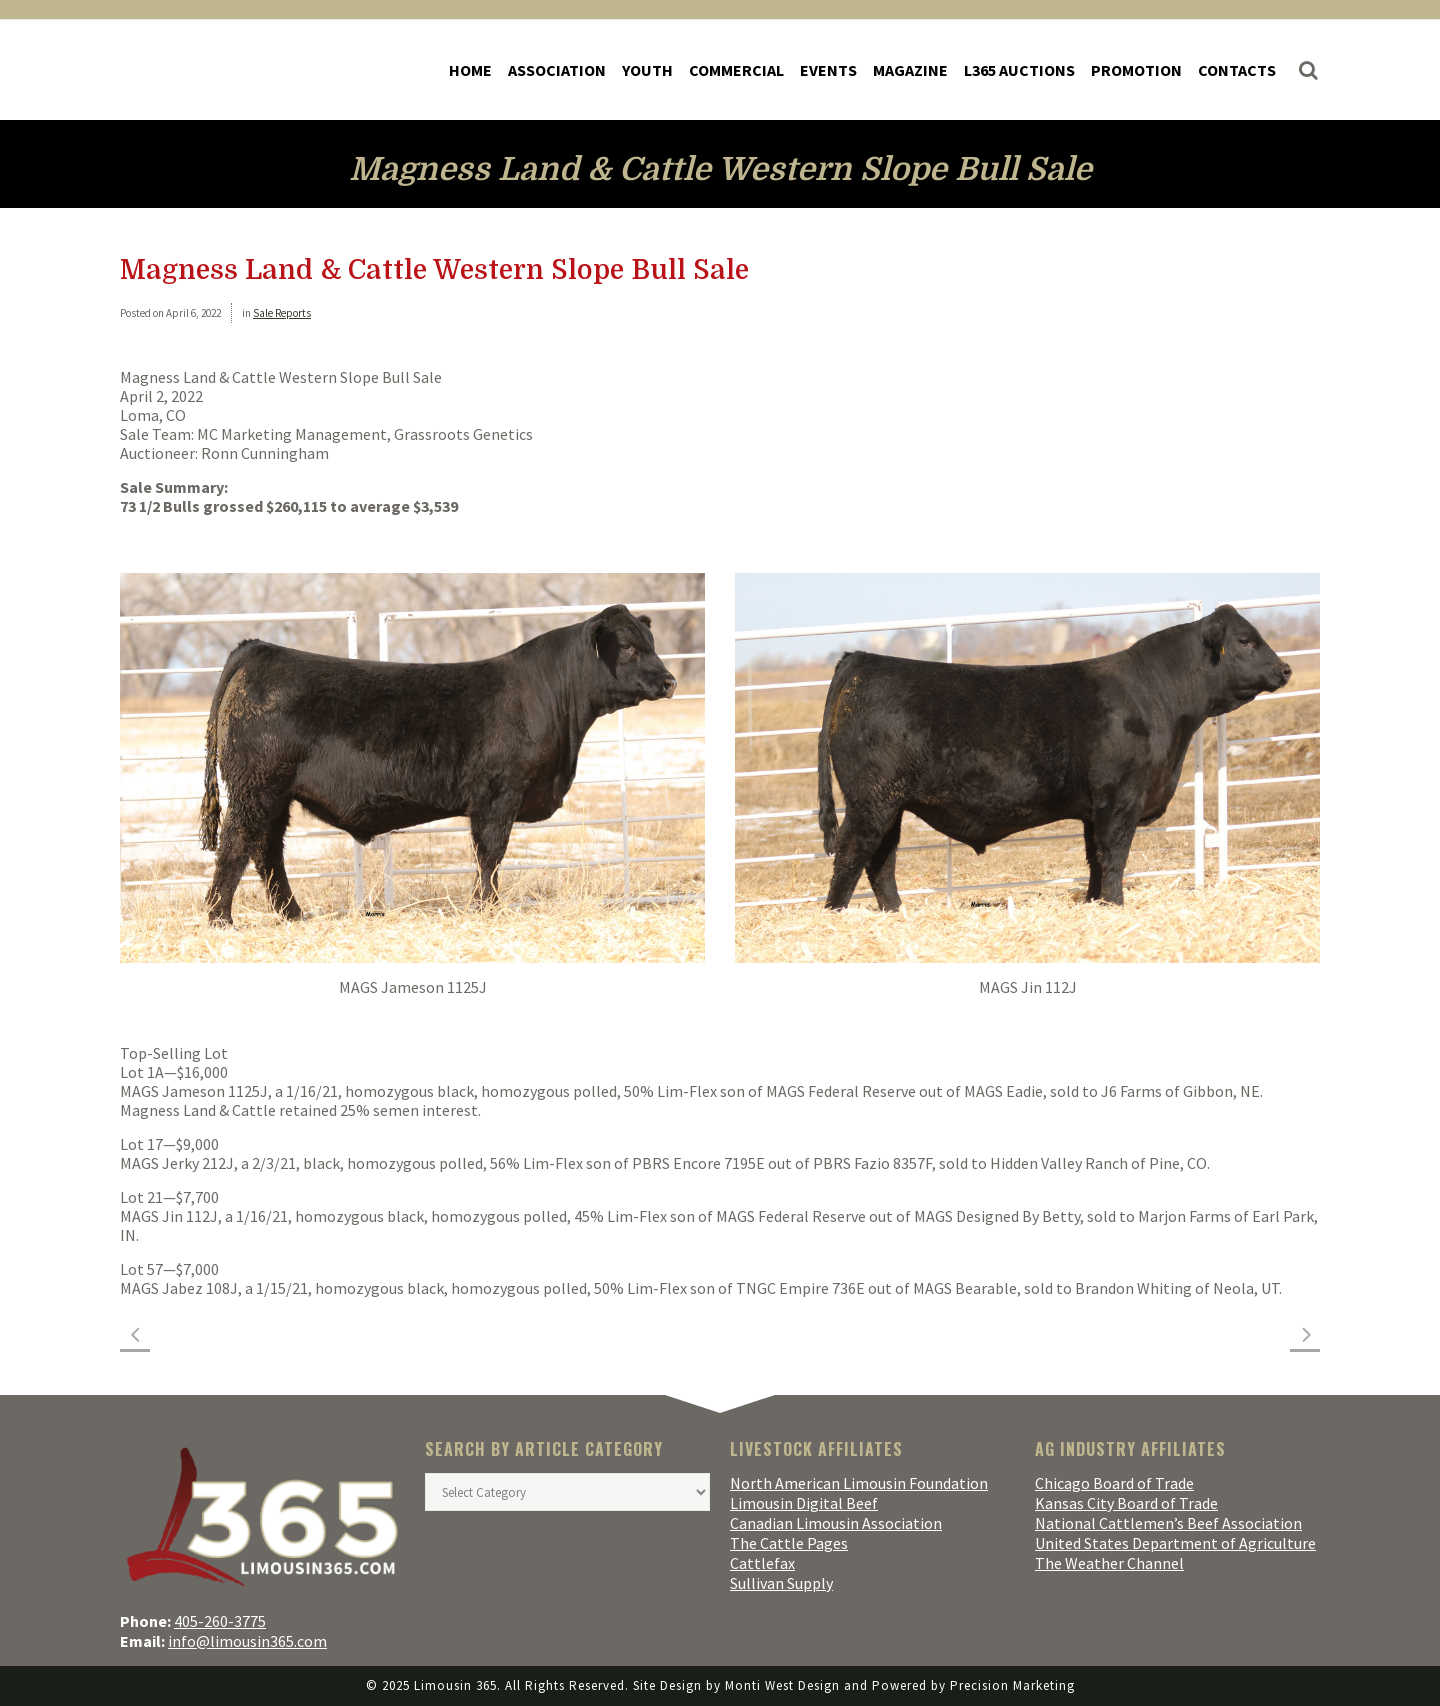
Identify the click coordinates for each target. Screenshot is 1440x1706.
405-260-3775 (220, 1621)
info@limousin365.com (247, 1641)
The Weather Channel (1109, 1563)
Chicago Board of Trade (1114, 1483)
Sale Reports (282, 313)
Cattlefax (762, 1563)
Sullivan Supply (781, 1583)
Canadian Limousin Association (836, 1523)
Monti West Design (782, 1685)
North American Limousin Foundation (859, 1483)
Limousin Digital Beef (804, 1503)
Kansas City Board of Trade (1126, 1503)
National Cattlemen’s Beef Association (1168, 1523)
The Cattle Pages (789, 1543)
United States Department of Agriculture (1175, 1543)
